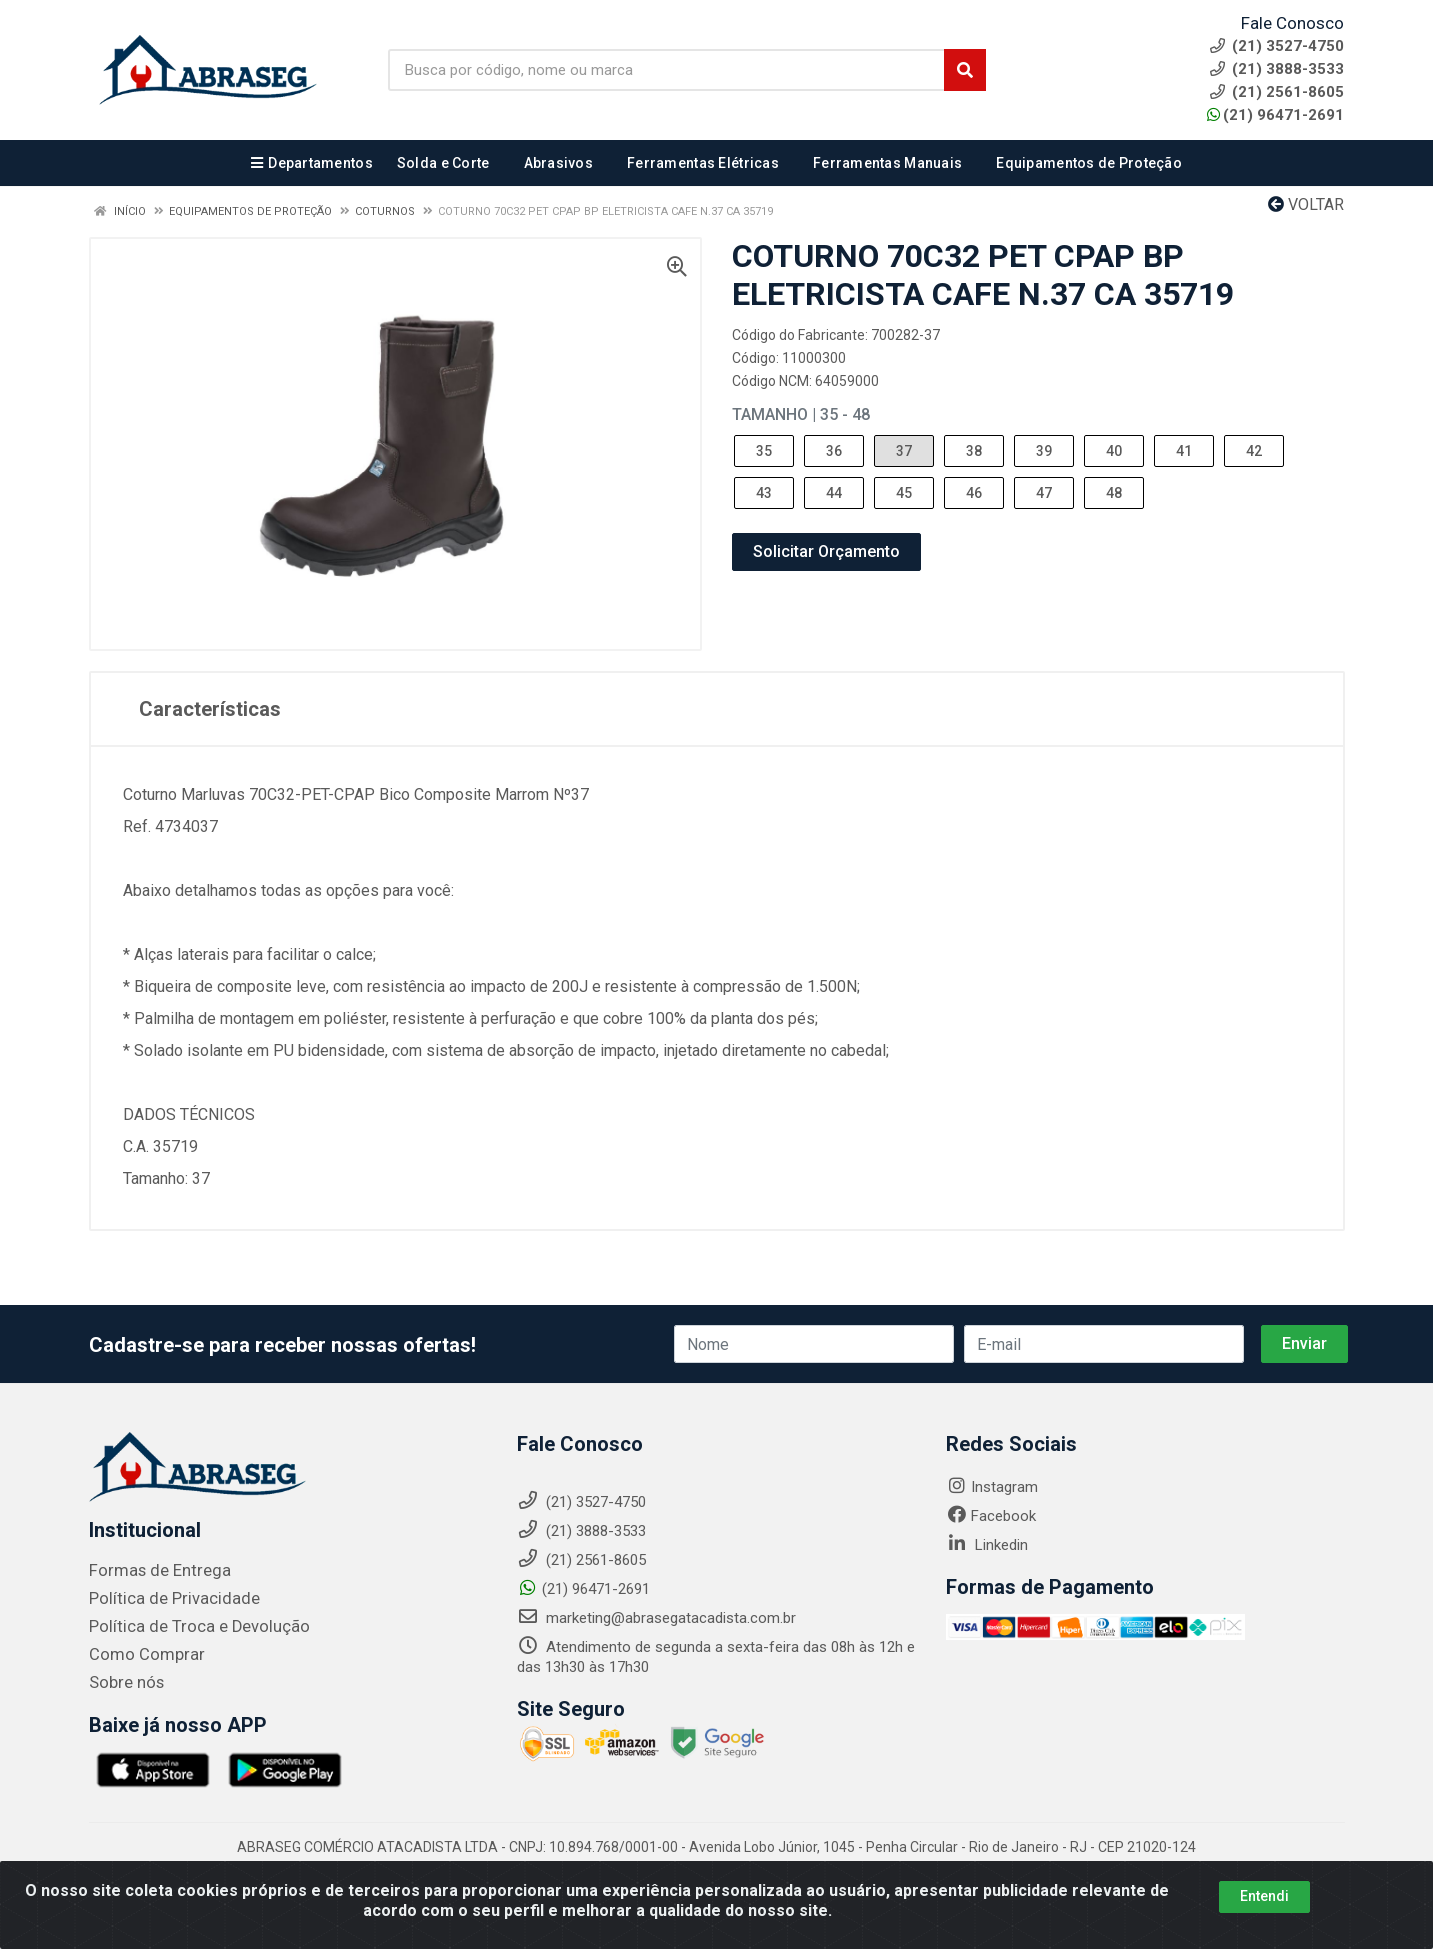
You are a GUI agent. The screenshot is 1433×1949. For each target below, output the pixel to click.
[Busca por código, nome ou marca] (666, 70)
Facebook (991, 1516)
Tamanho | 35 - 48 (801, 414)
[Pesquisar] (965, 70)
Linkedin (987, 1545)
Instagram (992, 1487)
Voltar (1306, 204)
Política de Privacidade (162, 1599)
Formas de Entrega (151, 1571)
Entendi (1264, 1896)
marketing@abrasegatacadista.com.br (656, 1618)
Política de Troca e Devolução (186, 1627)
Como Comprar (140, 1655)
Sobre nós (123, 1683)
